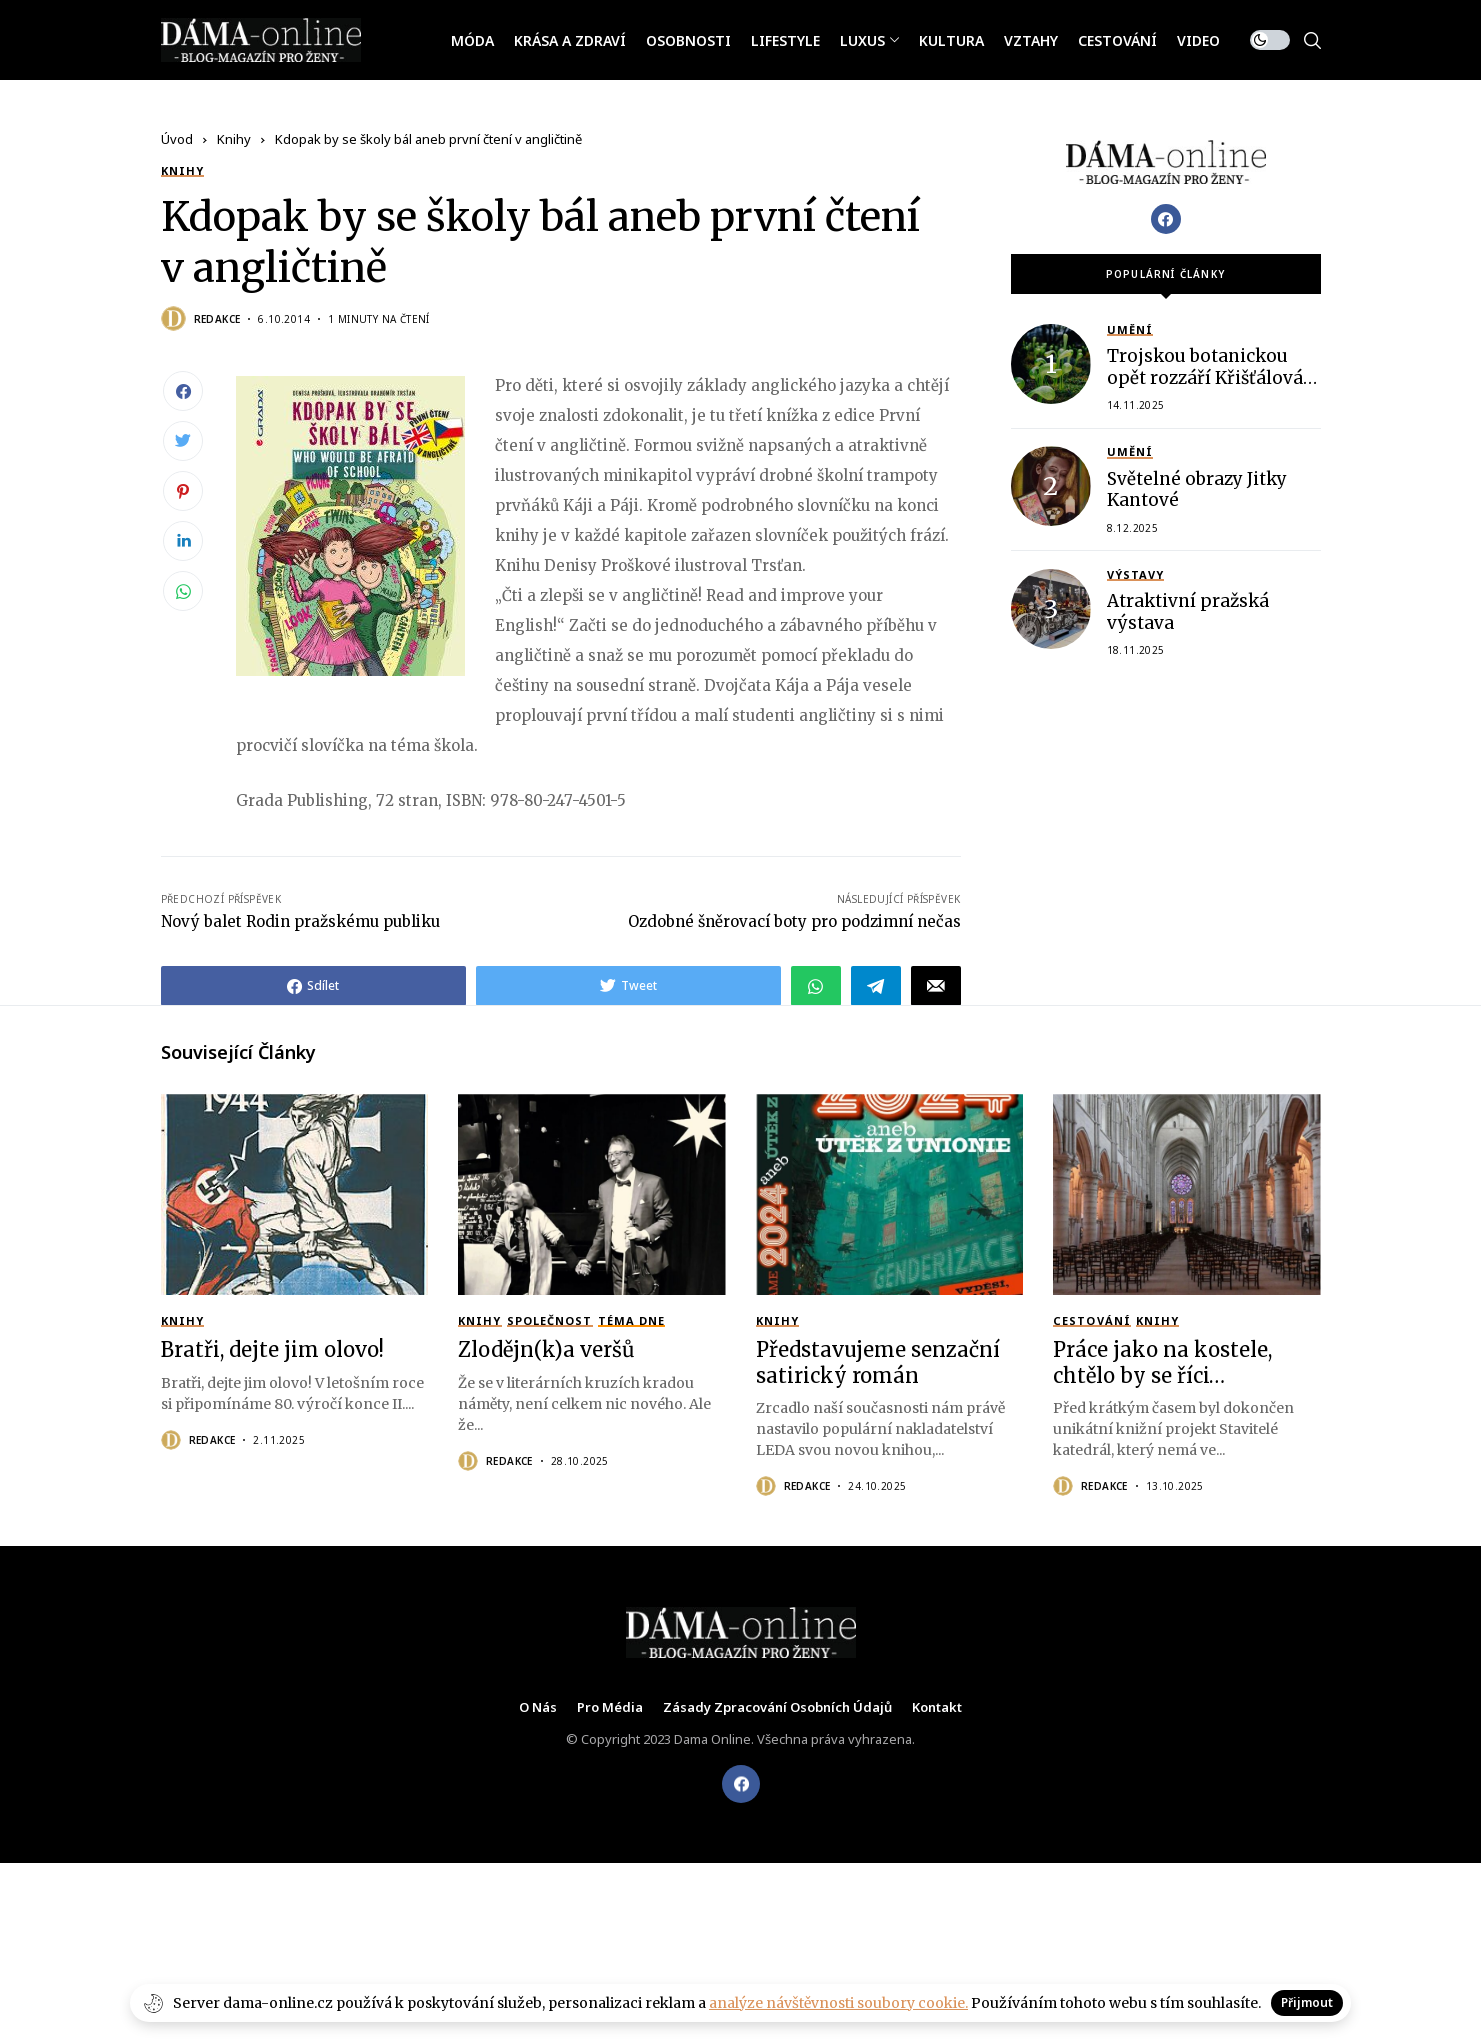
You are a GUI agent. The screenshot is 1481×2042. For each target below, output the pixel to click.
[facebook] (741, 1784)
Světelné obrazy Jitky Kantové (1197, 490)
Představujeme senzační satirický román (878, 1362)
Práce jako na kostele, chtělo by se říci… (1162, 1362)
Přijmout (1307, 2002)
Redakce (217, 319)
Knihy (234, 139)
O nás (538, 1708)
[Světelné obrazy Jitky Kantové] (1051, 486)
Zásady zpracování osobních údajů (777, 1708)
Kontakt (937, 1708)
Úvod (177, 139)
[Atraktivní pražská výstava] (1051, 609)
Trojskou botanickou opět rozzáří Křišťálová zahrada (1205, 377)
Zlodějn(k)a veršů (546, 1349)
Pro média (610, 1708)
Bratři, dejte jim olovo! (272, 1349)
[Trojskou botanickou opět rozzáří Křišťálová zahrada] (1051, 364)
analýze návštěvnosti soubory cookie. (838, 2003)
